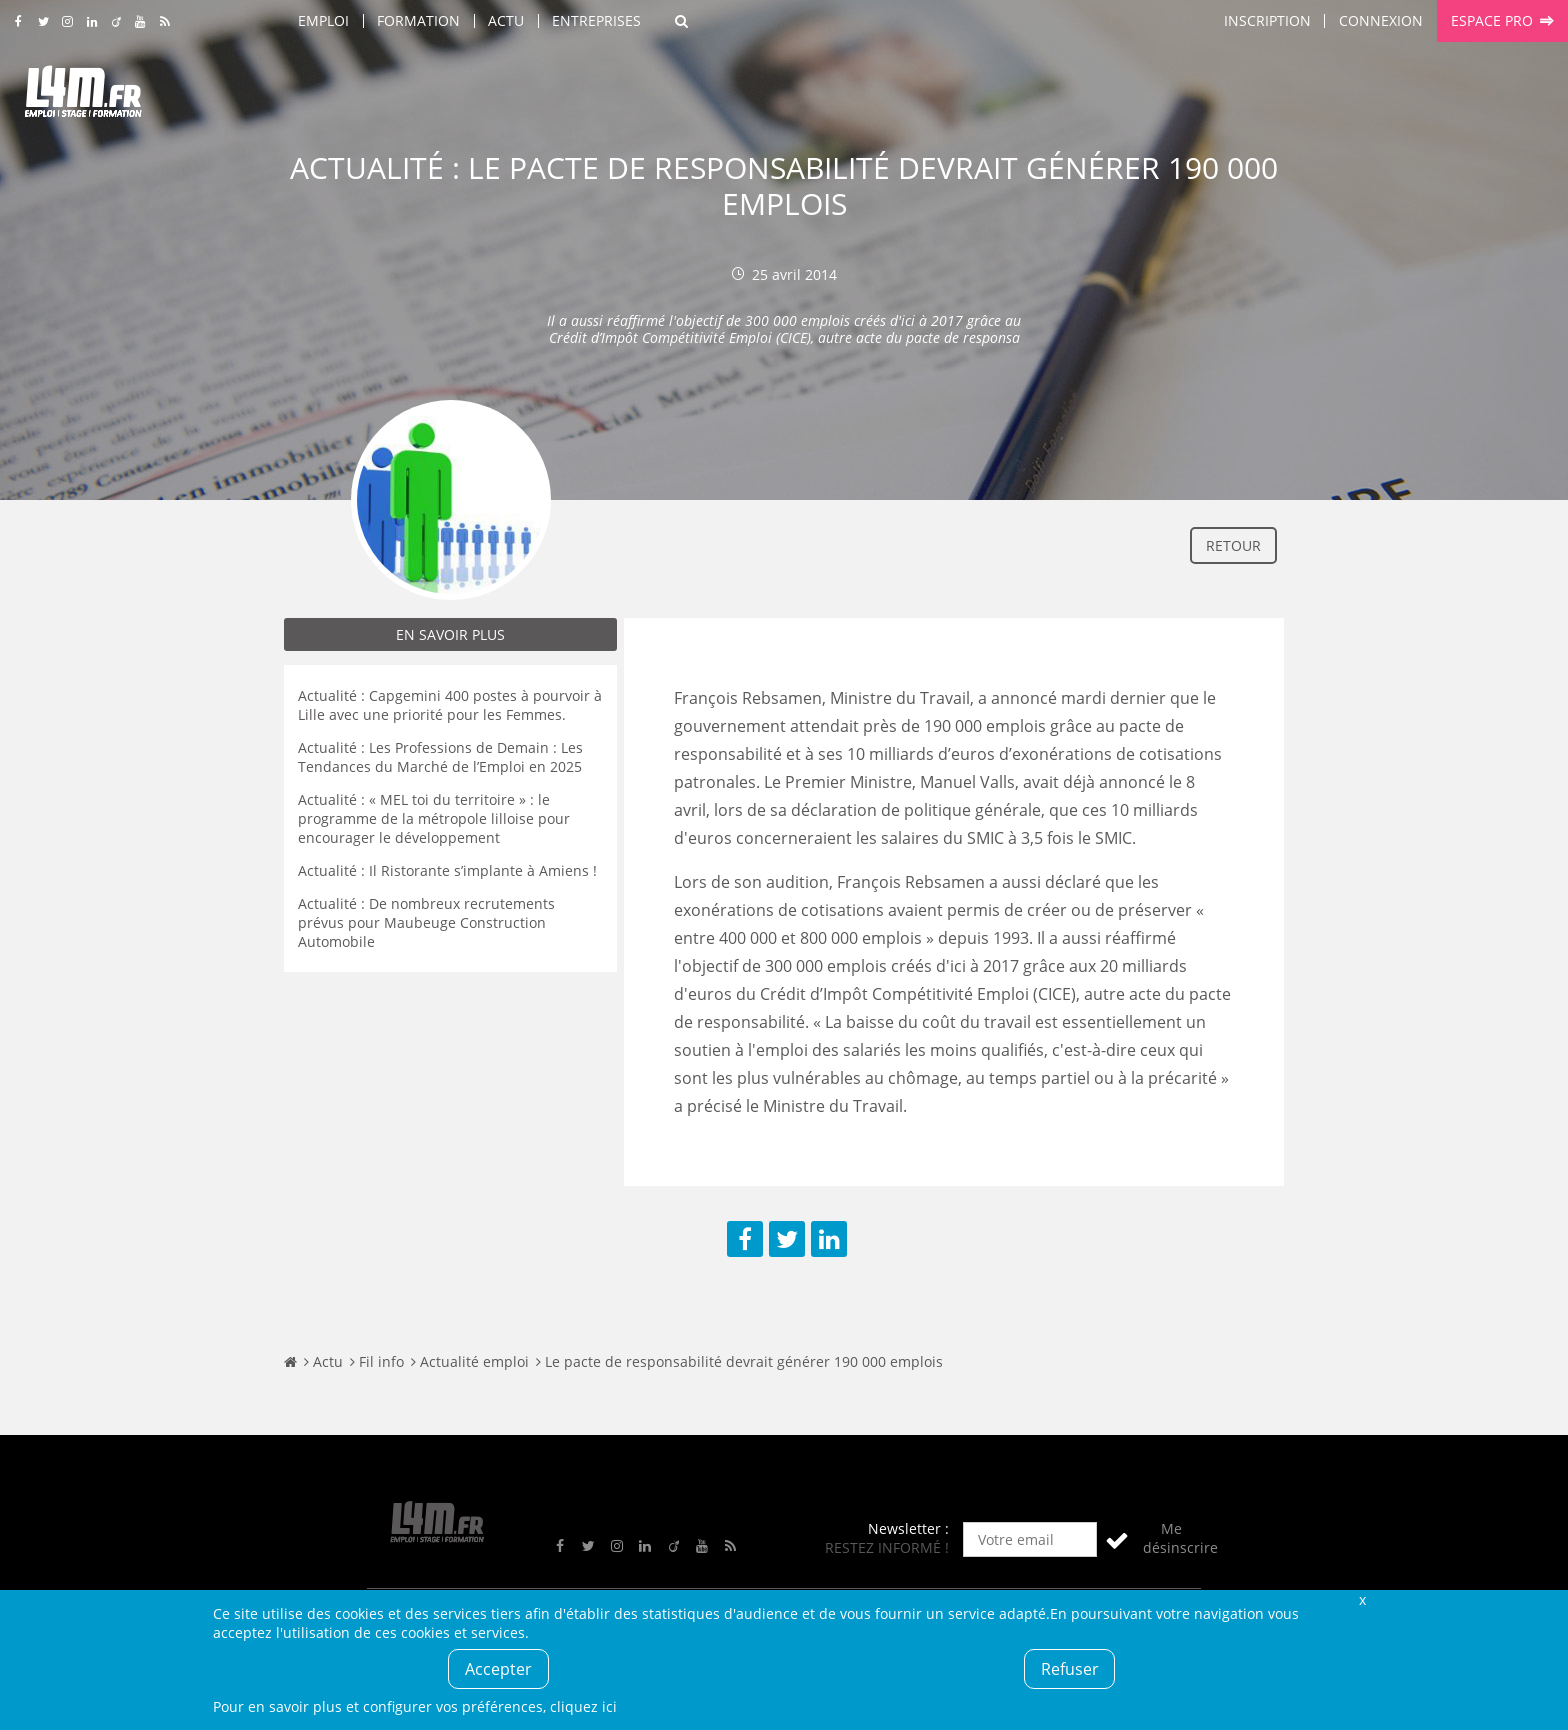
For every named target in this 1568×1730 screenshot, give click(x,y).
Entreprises (596, 20)
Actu (506, 20)
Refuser (1070, 1669)
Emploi (323, 20)
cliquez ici (583, 1706)
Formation (418, 20)
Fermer (1362, 1599)
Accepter (498, 1669)
